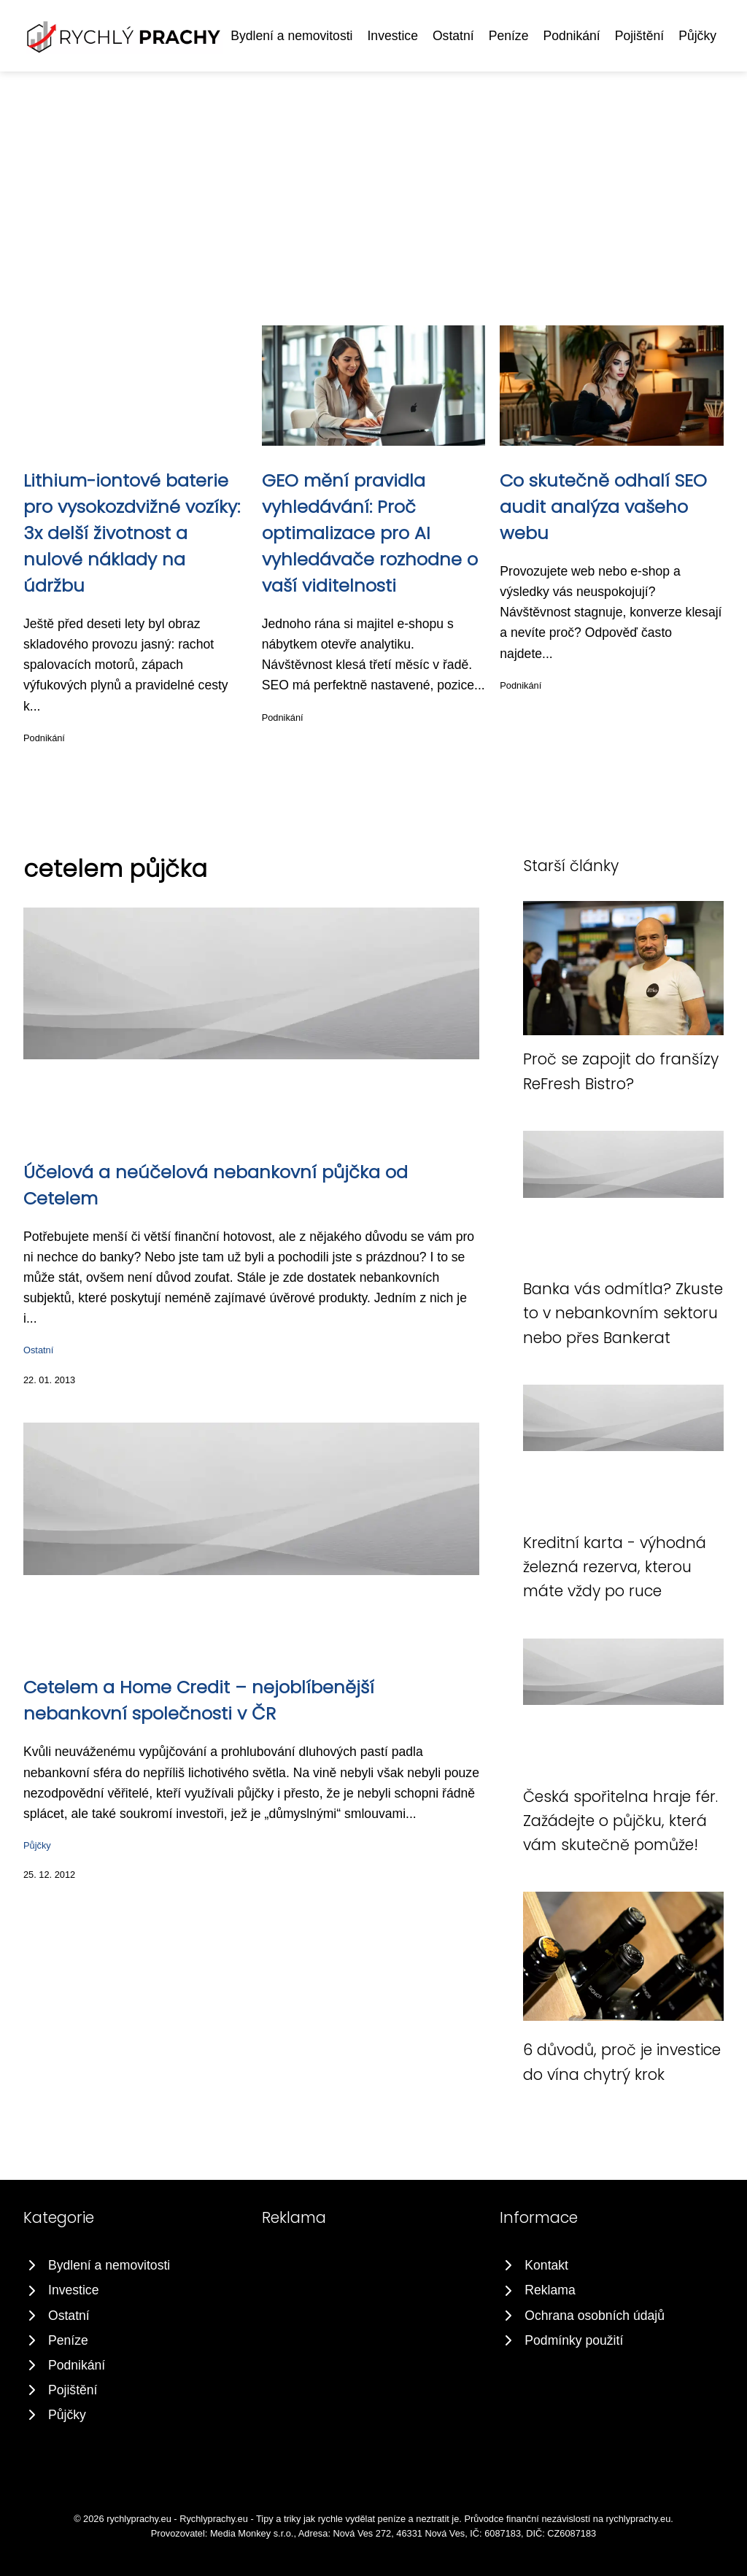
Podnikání (571, 35)
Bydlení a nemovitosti (291, 35)
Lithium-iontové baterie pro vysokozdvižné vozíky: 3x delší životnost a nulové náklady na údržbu (131, 532)
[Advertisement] (373, 181)
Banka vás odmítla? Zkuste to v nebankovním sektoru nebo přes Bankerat (623, 1313)
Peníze (509, 35)
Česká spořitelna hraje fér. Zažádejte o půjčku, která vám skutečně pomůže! (620, 1821)
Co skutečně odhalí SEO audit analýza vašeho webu (603, 506)
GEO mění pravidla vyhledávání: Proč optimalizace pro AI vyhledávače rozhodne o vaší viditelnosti (370, 532)
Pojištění (639, 35)
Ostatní (453, 35)
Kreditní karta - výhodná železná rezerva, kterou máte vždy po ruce (614, 1567)
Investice (392, 35)
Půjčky (697, 35)
